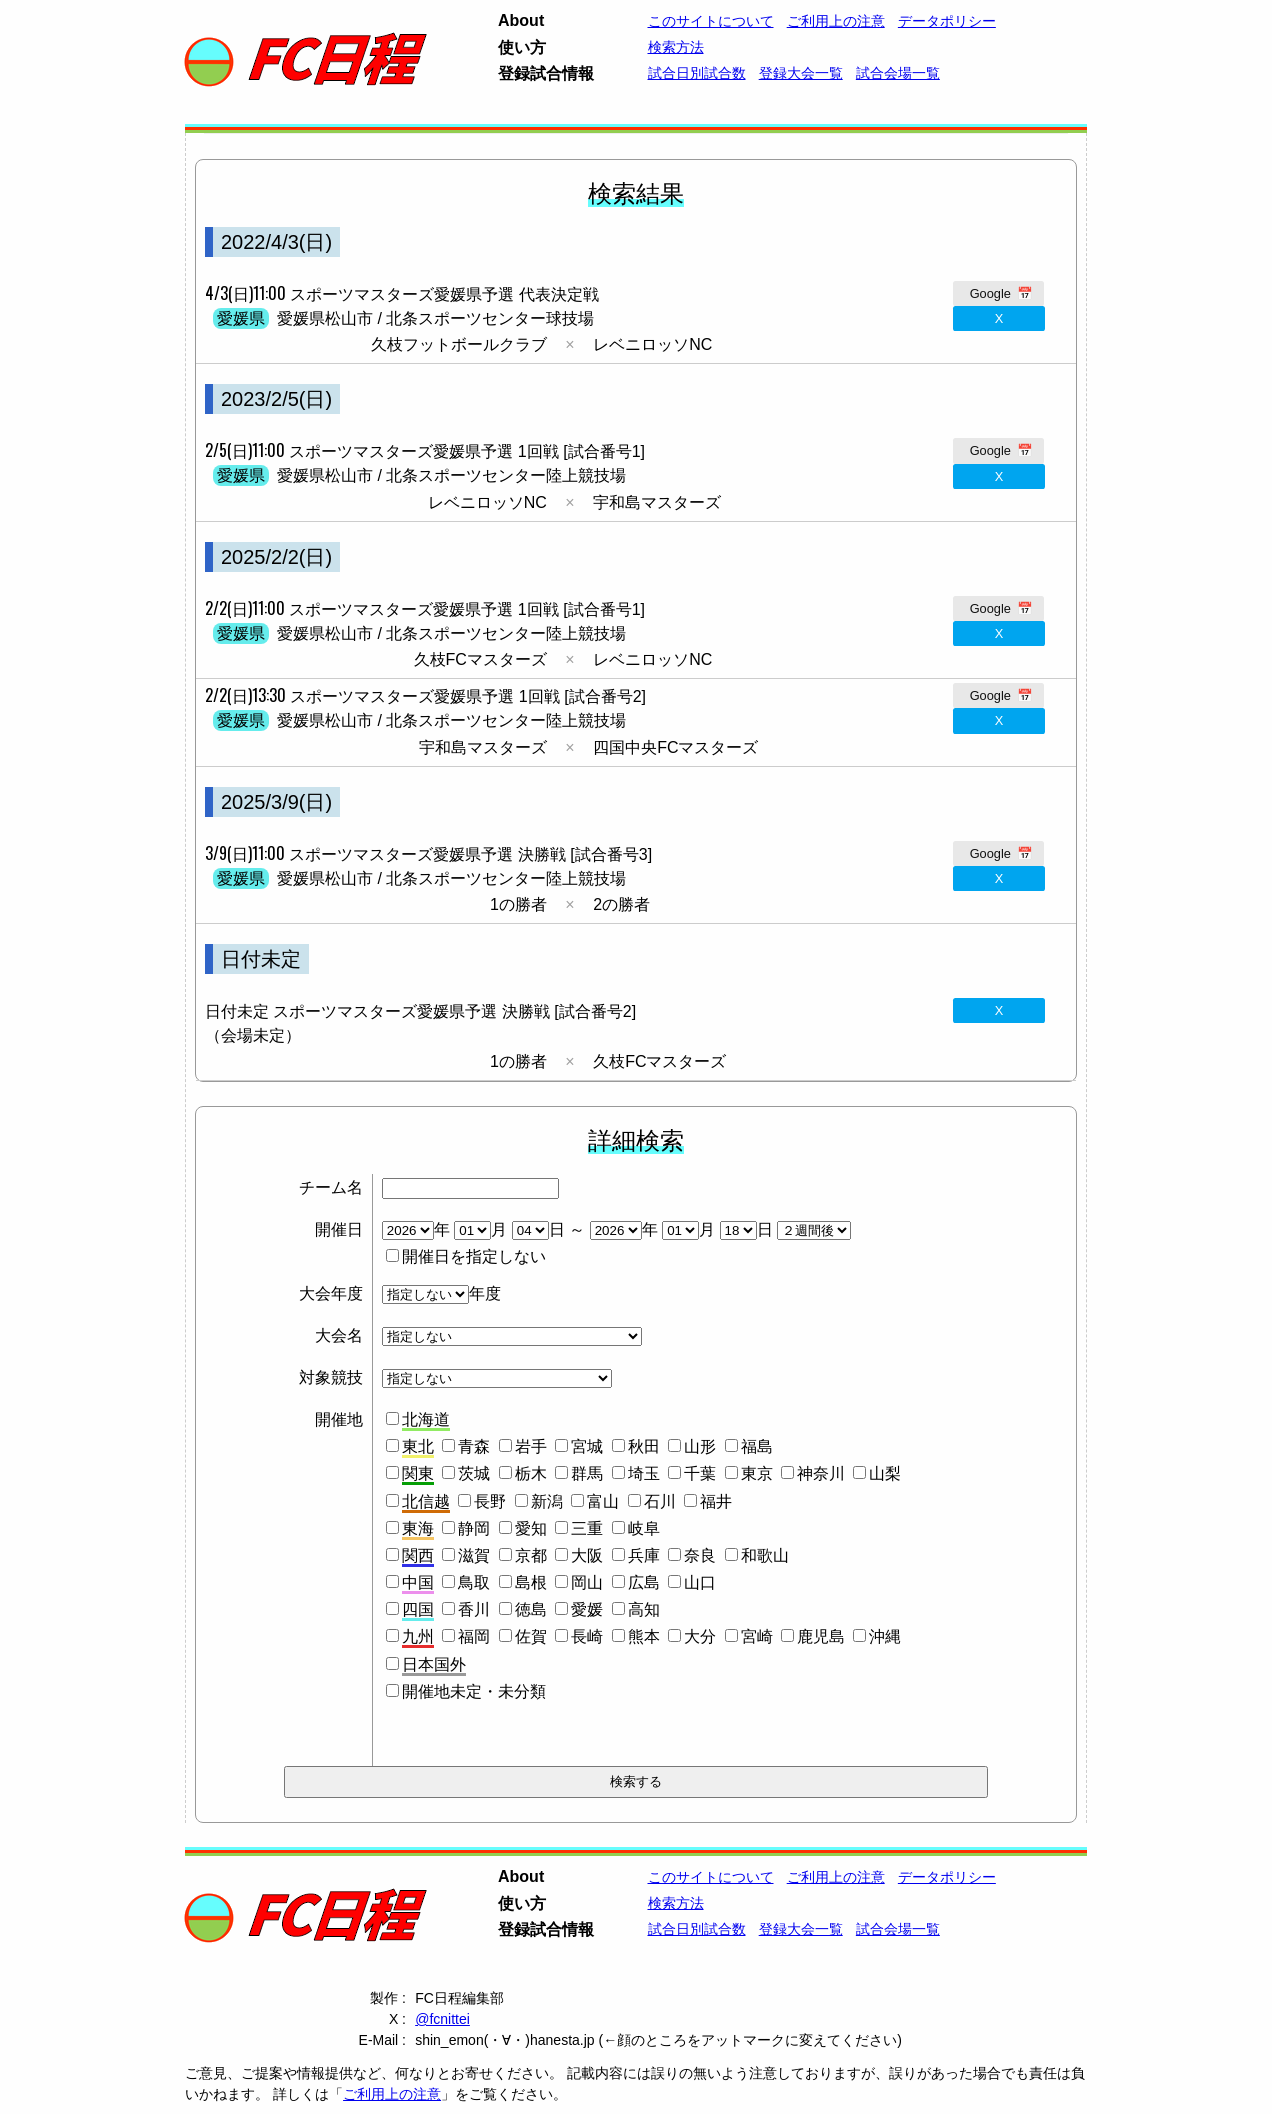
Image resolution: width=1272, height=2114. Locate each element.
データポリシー (947, 21)
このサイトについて (711, 21)
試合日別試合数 (697, 73)
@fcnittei (442, 2019)
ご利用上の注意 (392, 2094)
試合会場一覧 (898, 73)
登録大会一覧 (801, 73)
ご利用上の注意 (836, 21)
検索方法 (676, 47)
